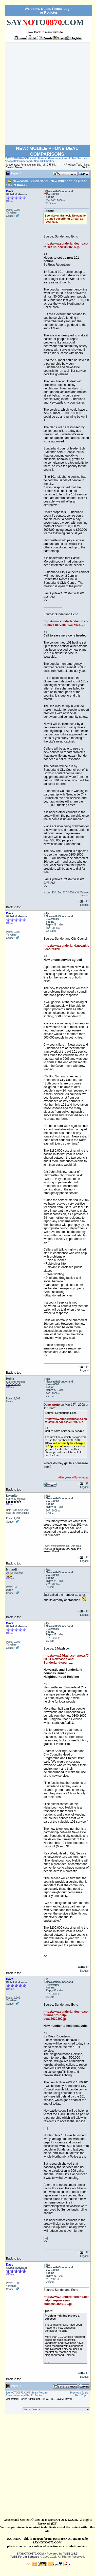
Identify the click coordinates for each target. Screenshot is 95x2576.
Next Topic (85, 166)
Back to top (13, 907)
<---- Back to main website (45, 32)
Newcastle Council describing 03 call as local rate (65, 218)
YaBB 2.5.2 (70, 2553)
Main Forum (38, 158)
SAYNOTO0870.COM (17, 158)
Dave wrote (52, 1404)
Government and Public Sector (66, 158)
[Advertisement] (47, 94)
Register (50, 12)
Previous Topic (74, 164)
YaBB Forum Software (25, 2556)
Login (68, 9)
